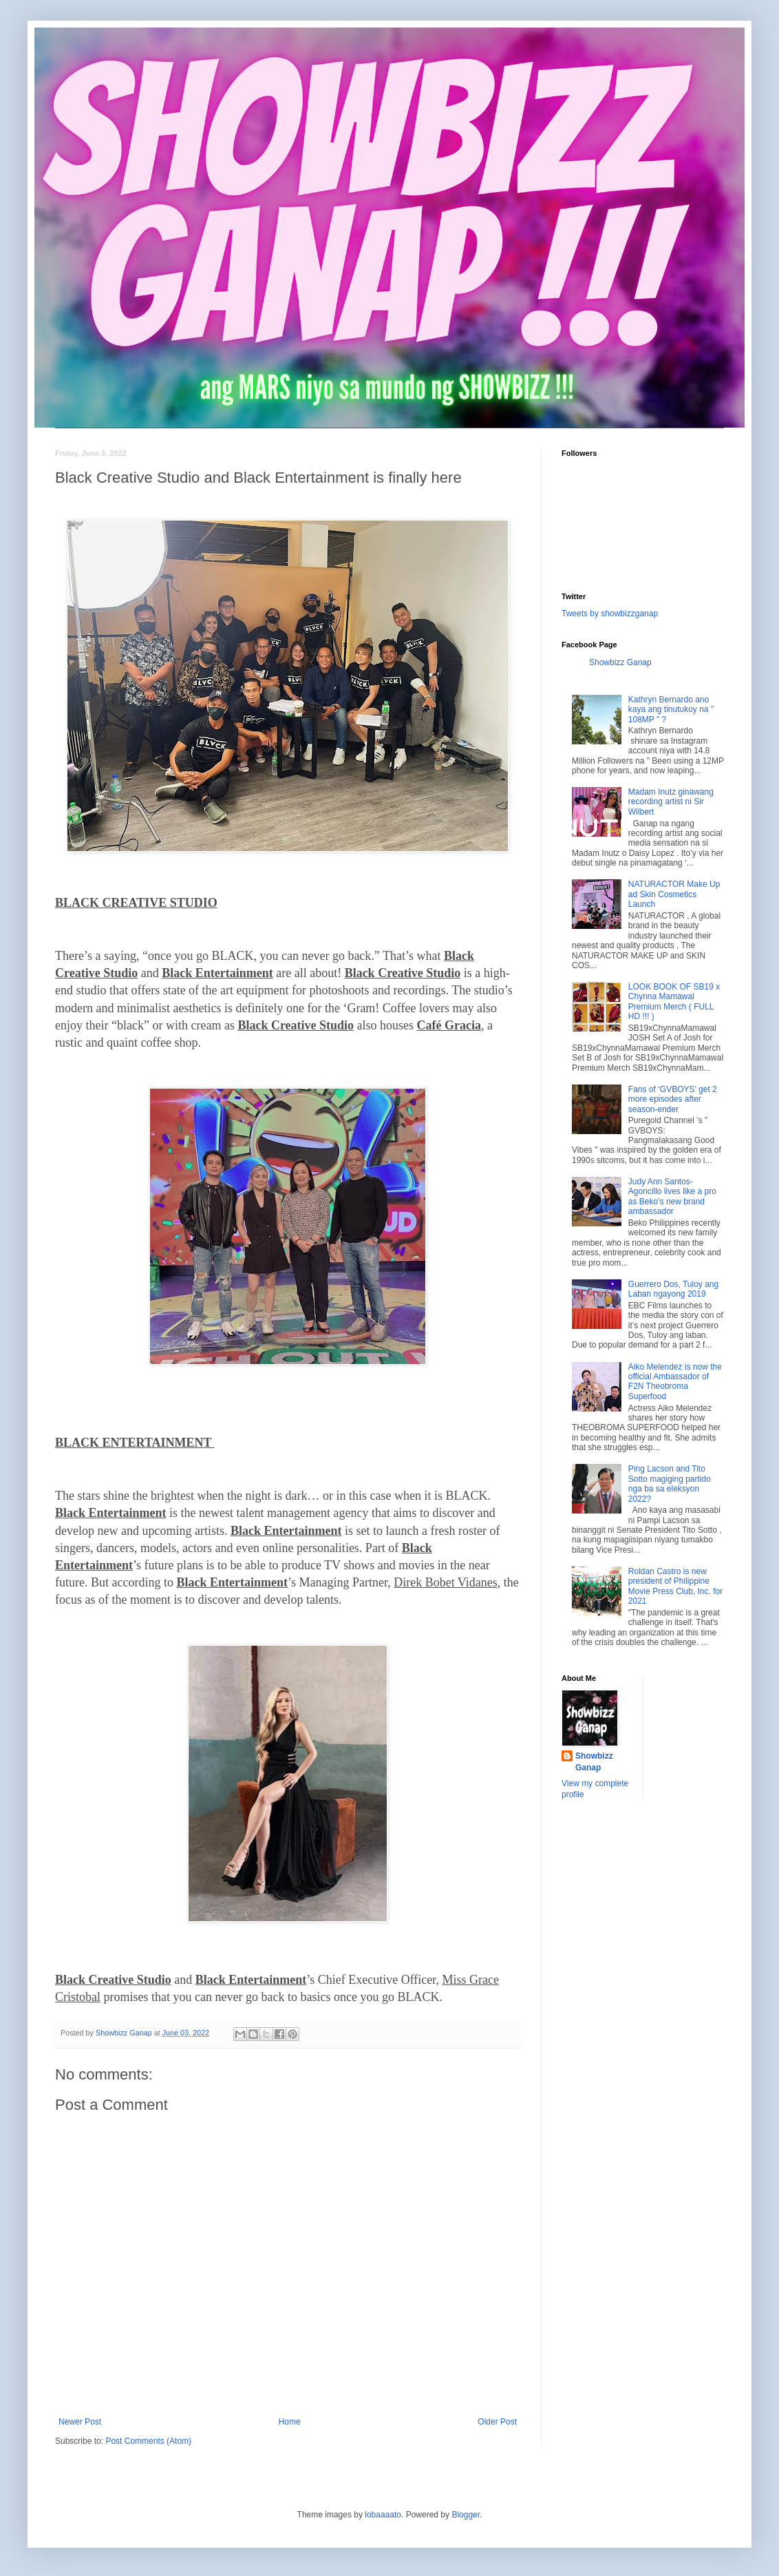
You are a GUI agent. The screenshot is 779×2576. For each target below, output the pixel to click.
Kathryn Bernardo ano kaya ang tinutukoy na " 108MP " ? (671, 709)
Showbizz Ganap (620, 662)
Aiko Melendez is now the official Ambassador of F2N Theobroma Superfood (675, 1381)
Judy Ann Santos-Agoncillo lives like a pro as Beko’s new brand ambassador (672, 1196)
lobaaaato (383, 2515)
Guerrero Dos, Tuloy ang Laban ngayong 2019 (673, 1289)
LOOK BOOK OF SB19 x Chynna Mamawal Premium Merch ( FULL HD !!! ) (674, 1001)
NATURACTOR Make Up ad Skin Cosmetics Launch (674, 894)
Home (290, 2422)
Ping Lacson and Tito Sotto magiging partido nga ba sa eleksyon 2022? (669, 1483)
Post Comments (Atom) (148, 2441)
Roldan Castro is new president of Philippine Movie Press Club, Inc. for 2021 (675, 1586)
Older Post (497, 2422)
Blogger (465, 2515)
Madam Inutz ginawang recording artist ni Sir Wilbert (671, 802)
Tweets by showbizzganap (610, 613)
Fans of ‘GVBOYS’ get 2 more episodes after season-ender (672, 1099)
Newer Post (79, 2422)
